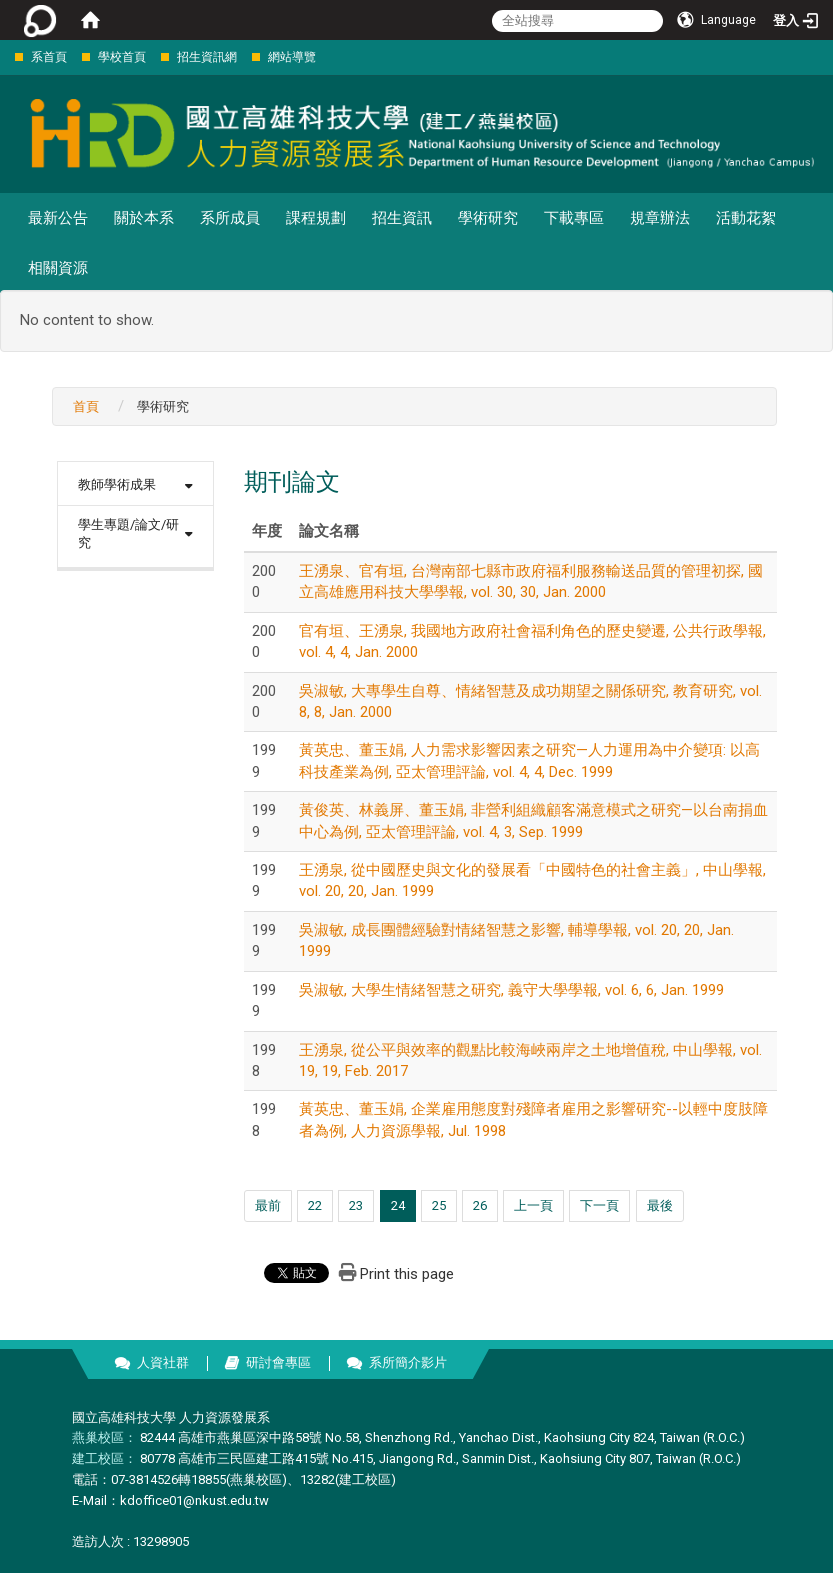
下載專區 (574, 218)
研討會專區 (278, 1362)
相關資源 (58, 268)
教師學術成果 (117, 484)
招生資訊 (402, 218)
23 (356, 1205)
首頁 (86, 406)
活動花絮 (746, 218)
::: (4, 56)
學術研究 (488, 218)
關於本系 (144, 218)
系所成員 (230, 218)
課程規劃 (316, 218)
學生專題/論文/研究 (128, 534)
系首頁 (49, 57)
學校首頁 (122, 57)
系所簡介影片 (408, 1362)
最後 (660, 1205)
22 (315, 1205)
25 (439, 1205)
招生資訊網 (207, 57)
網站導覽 (292, 57)
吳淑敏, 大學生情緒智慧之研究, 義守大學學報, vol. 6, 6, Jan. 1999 (511, 990)
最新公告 (58, 218)
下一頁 (599, 1205)
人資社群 (163, 1362)
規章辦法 (660, 218)
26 (480, 1205)
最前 (268, 1205)
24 (398, 1205)
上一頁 (533, 1205)
